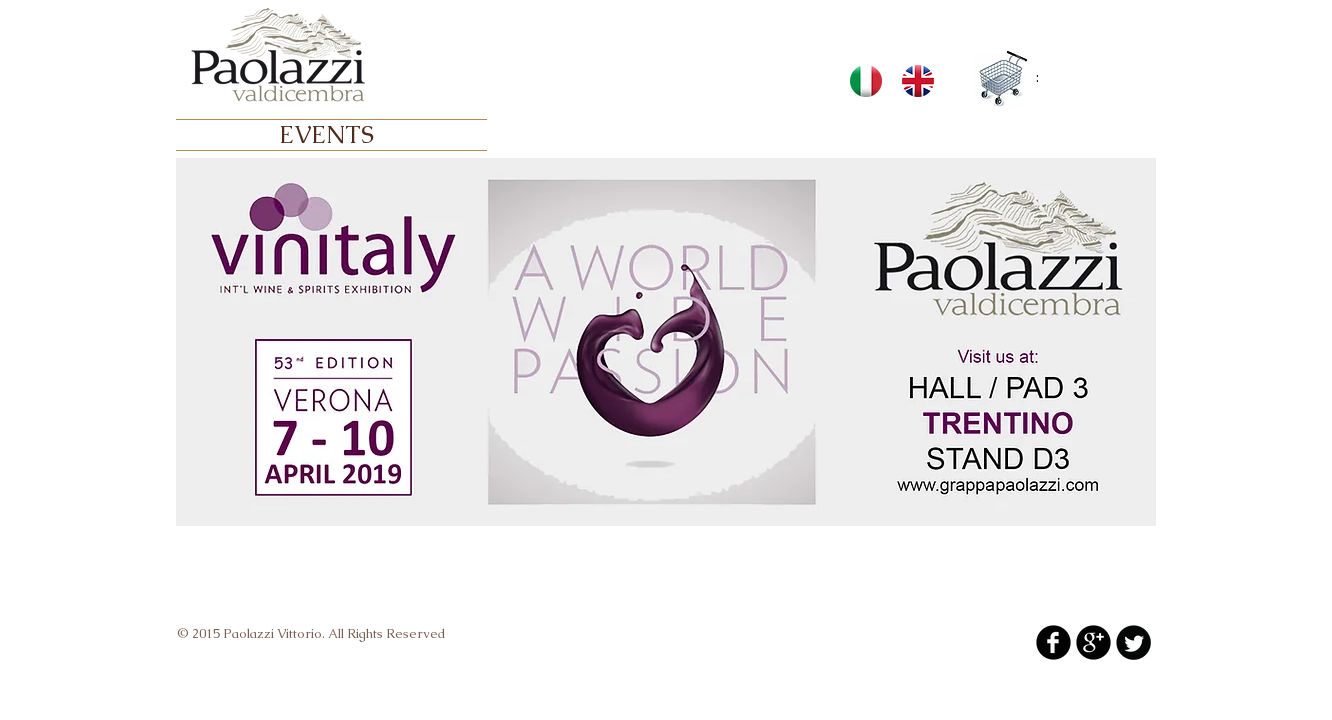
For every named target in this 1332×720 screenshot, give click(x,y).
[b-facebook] (1053, 642)
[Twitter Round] (1133, 642)
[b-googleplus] (1093, 642)
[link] (1048, 77)
